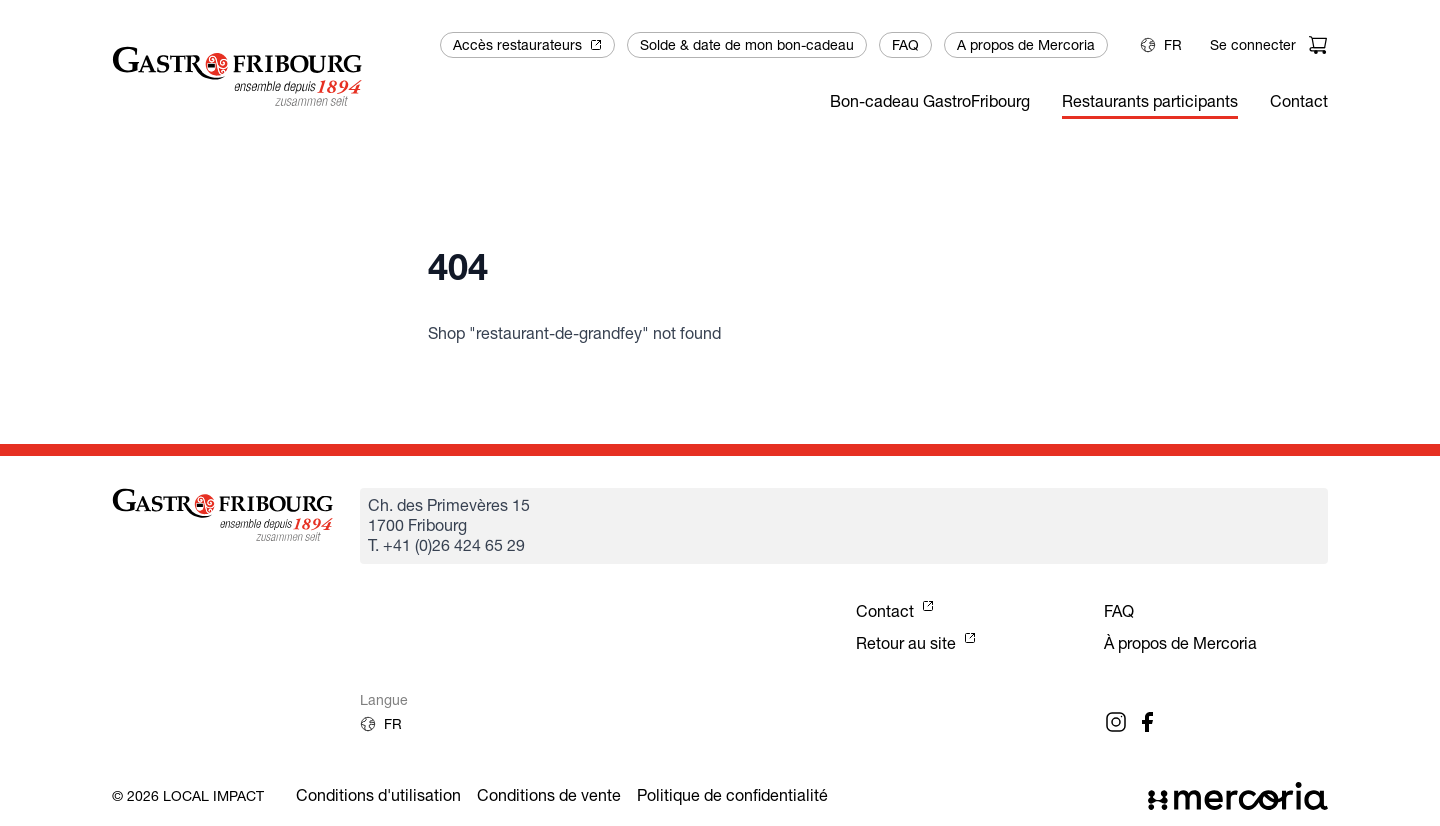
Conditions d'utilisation (378, 795)
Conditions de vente (549, 795)
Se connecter (1253, 45)
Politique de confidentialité (732, 795)
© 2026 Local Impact (188, 796)
